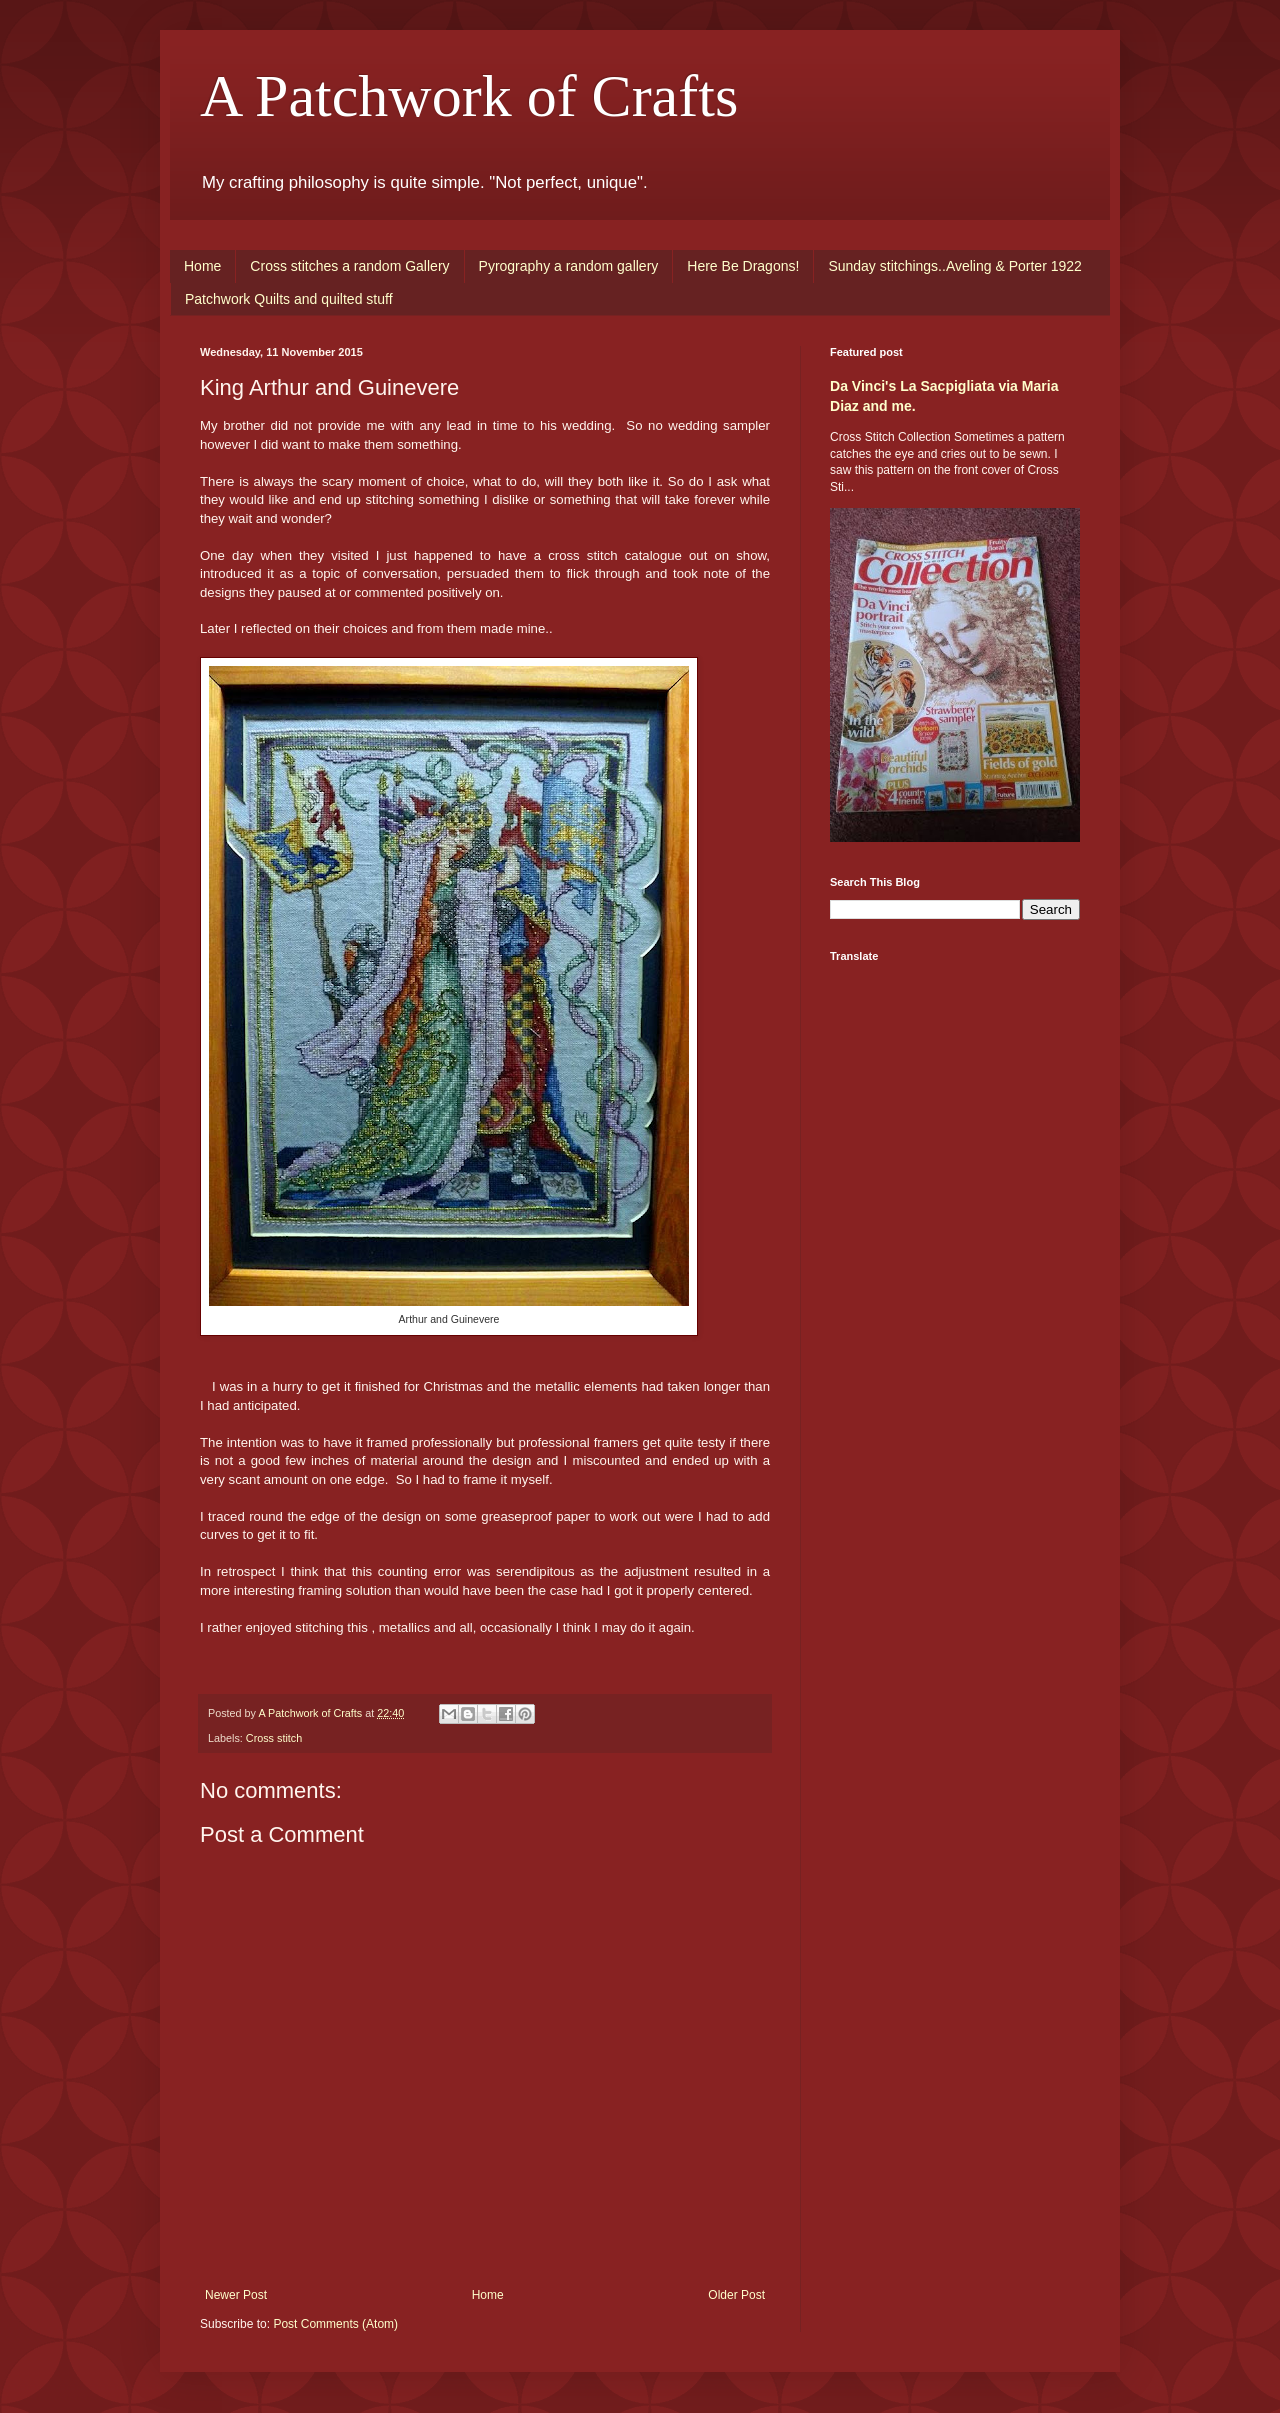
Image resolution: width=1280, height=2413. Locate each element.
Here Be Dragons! (743, 266)
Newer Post (236, 2295)
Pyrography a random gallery (569, 266)
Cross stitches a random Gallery (349, 266)
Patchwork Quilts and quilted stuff (289, 299)
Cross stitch (274, 1738)
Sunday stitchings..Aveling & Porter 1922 (954, 266)
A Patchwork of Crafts (469, 96)
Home (202, 266)
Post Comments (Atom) (335, 2324)
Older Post (736, 2295)
